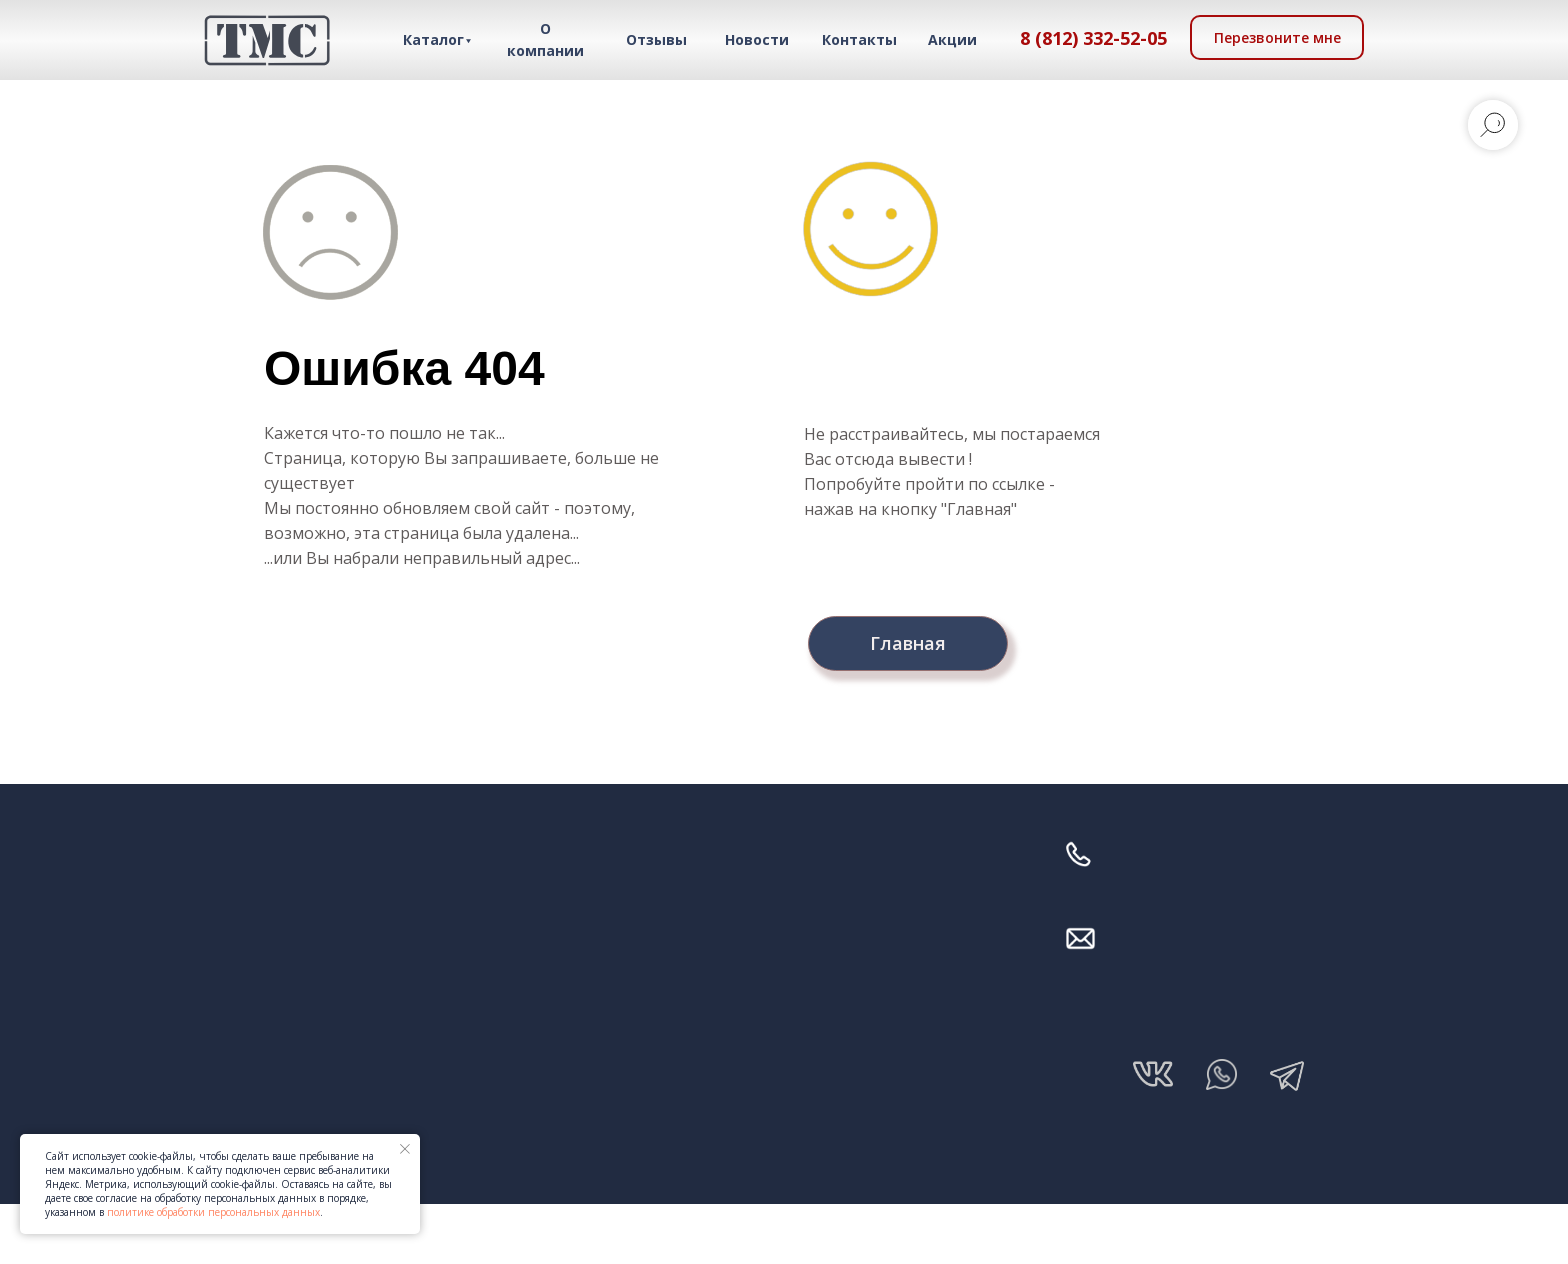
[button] (1277, 37)
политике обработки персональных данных (213, 1212)
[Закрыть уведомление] (405, 1149)
